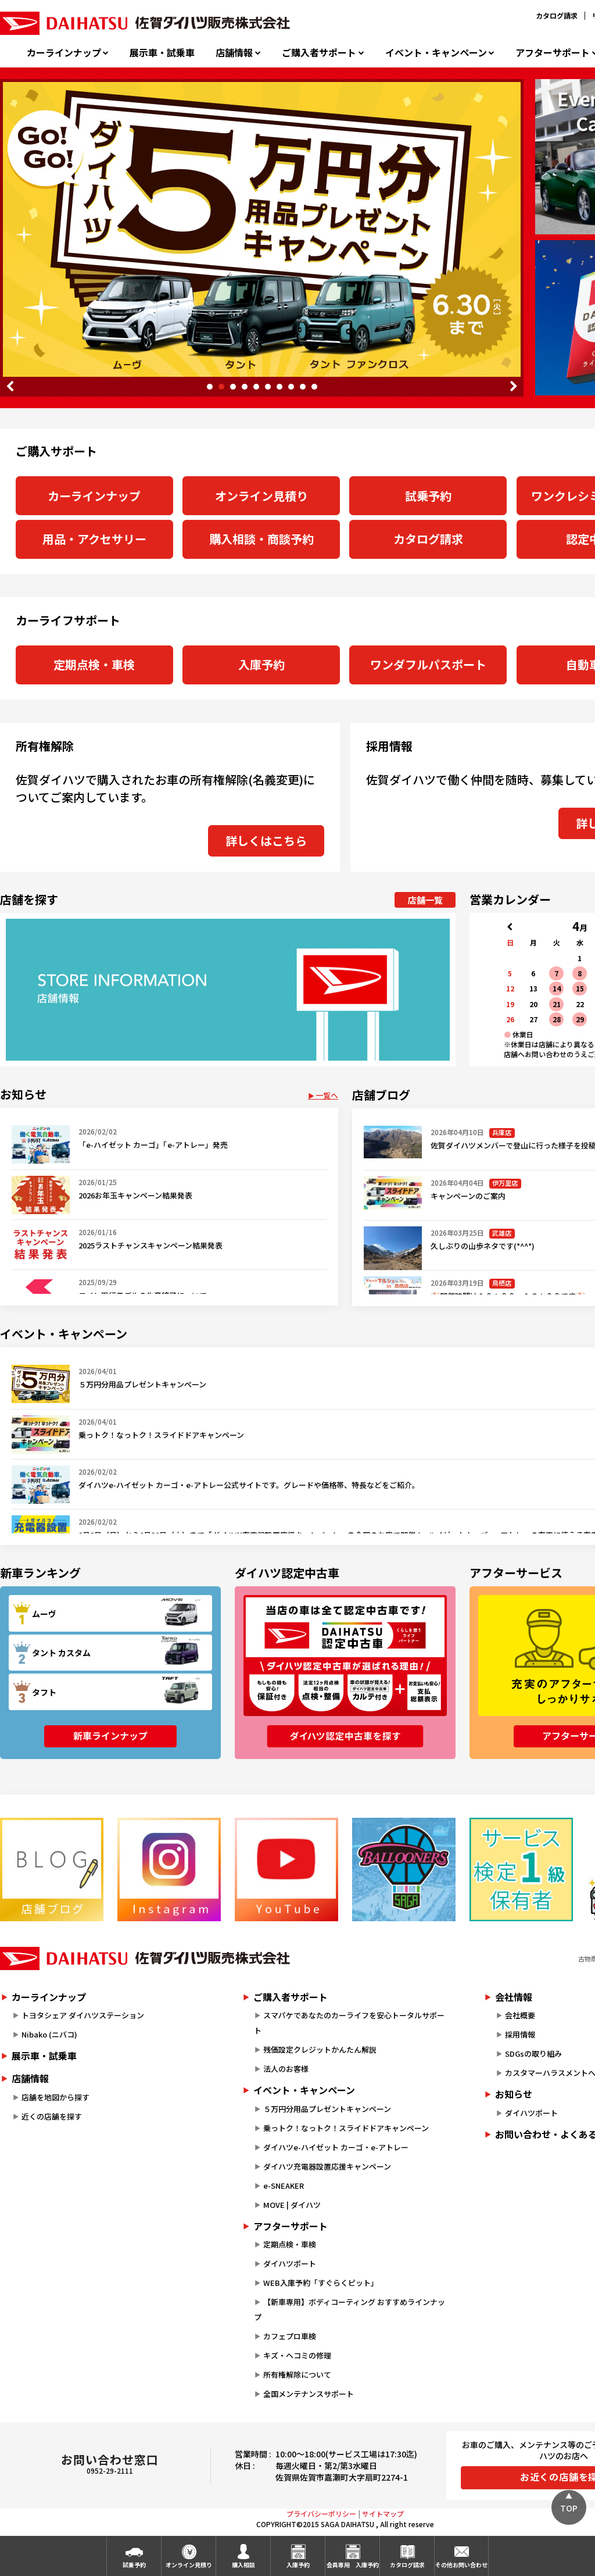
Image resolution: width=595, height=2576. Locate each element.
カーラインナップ (64, 53)
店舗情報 (234, 53)
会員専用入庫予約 (353, 2564)
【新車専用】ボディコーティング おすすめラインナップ (349, 2309)
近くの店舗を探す (51, 2116)
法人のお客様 (286, 2068)
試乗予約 (428, 495)
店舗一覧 (425, 900)
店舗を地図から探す (55, 2097)
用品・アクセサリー (94, 538)
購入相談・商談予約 (261, 538)
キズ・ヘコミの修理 (297, 2355)
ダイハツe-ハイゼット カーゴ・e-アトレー (335, 2147)
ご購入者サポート (319, 53)
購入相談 (243, 2564)
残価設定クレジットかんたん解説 (320, 2049)
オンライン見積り (261, 495)
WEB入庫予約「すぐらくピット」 (320, 2282)
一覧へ (327, 1095)
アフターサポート (290, 2226)
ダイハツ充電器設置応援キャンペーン (327, 2166)
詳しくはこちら (266, 840)
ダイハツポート (289, 2263)
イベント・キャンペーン (436, 53)
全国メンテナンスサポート (308, 2393)
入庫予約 (261, 664)
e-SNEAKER (283, 2185)
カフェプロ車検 (289, 2336)
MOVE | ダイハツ (292, 2204)
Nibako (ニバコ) (49, 2034)
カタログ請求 (557, 15)
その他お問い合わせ (461, 2564)
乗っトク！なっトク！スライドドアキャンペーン (346, 2127)
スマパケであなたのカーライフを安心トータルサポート (349, 2023)
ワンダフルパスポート (428, 664)
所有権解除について (297, 2374)
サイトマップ (383, 2513)
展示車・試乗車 (162, 53)
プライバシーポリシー (321, 2513)
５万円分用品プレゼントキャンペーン (327, 2108)
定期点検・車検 (94, 664)
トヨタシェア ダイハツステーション (82, 2015)
